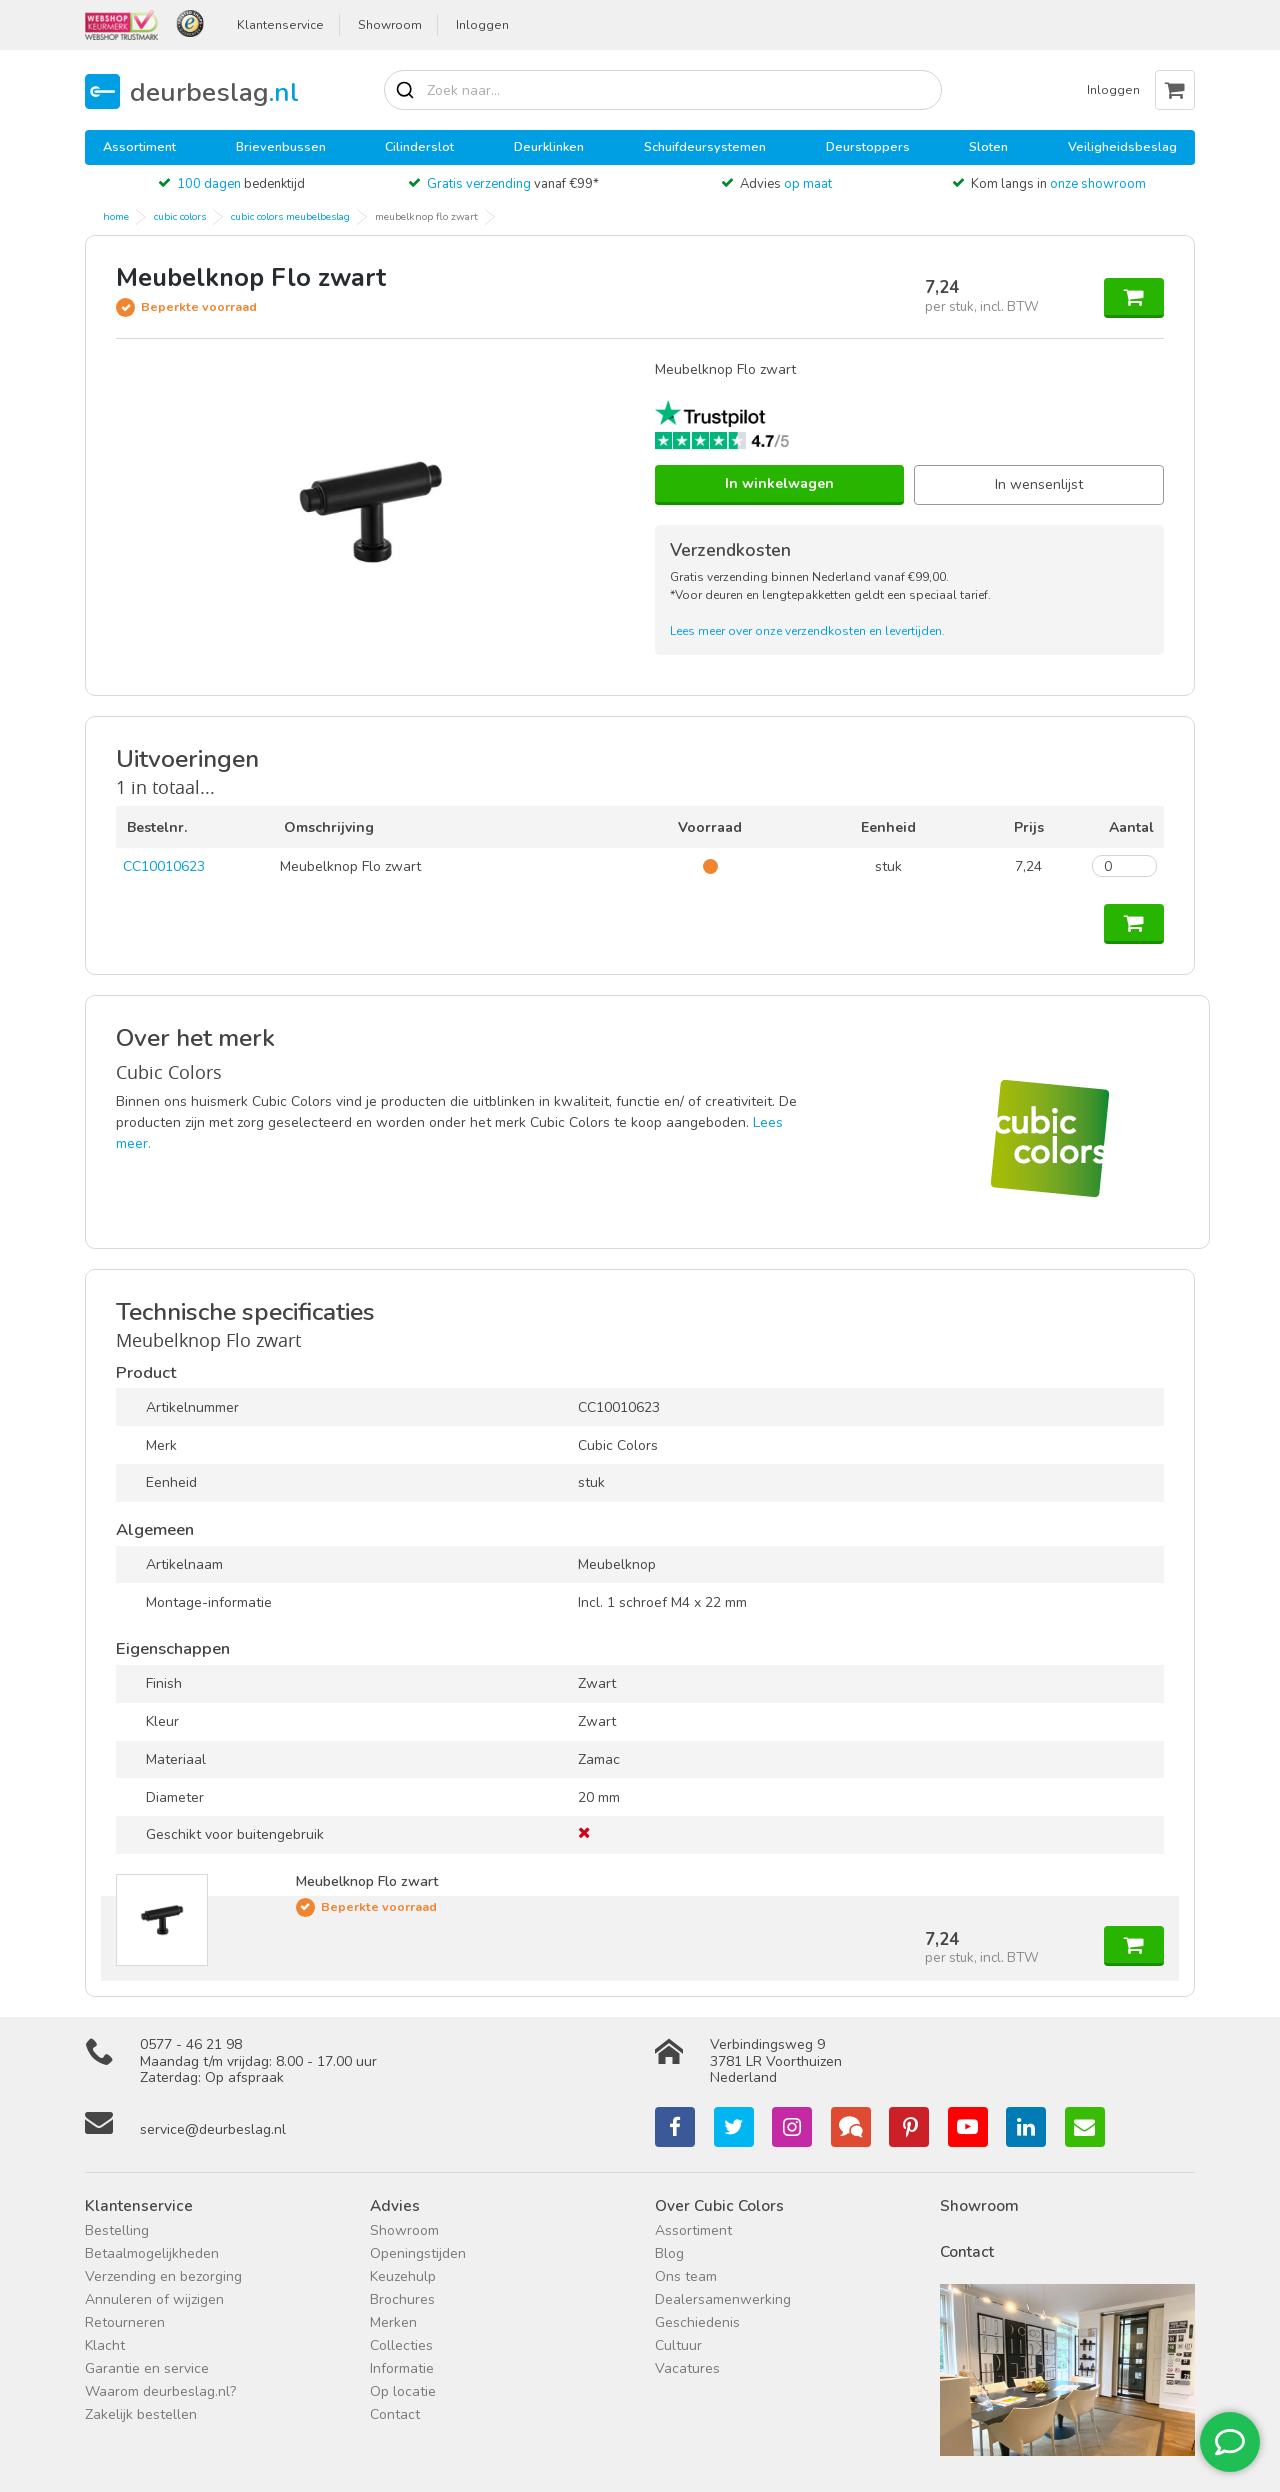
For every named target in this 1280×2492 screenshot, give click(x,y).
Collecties (401, 2345)
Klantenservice (280, 25)
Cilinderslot (419, 146)
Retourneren (125, 2322)
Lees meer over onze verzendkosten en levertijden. (807, 631)
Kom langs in (1058, 184)
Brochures (402, 2299)
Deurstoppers (868, 146)
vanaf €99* (513, 184)
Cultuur (678, 2345)
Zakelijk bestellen (141, 2414)
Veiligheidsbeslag (1122, 146)
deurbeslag (214, 91)
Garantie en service (147, 2368)
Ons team (686, 2276)
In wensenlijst (1039, 484)
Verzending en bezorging (163, 2276)
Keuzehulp (403, 2276)
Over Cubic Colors (719, 2205)
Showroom (390, 25)
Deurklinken (549, 146)
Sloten (988, 146)
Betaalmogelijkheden (152, 2253)
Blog (669, 2253)
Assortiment (139, 146)
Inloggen (482, 25)
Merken (393, 2322)
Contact (395, 2414)
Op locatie (403, 2391)
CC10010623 (164, 866)
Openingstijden (418, 2253)
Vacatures (687, 2368)
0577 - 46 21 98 (191, 2044)
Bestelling (117, 2230)
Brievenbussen (281, 146)
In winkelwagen (779, 483)
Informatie (402, 2368)
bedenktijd (241, 184)
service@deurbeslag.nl (213, 2129)
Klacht (105, 2345)
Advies (786, 184)
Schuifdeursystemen (705, 146)
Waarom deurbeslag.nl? (160, 2391)
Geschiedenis (697, 2322)
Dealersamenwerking (723, 2299)
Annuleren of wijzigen (154, 2299)
